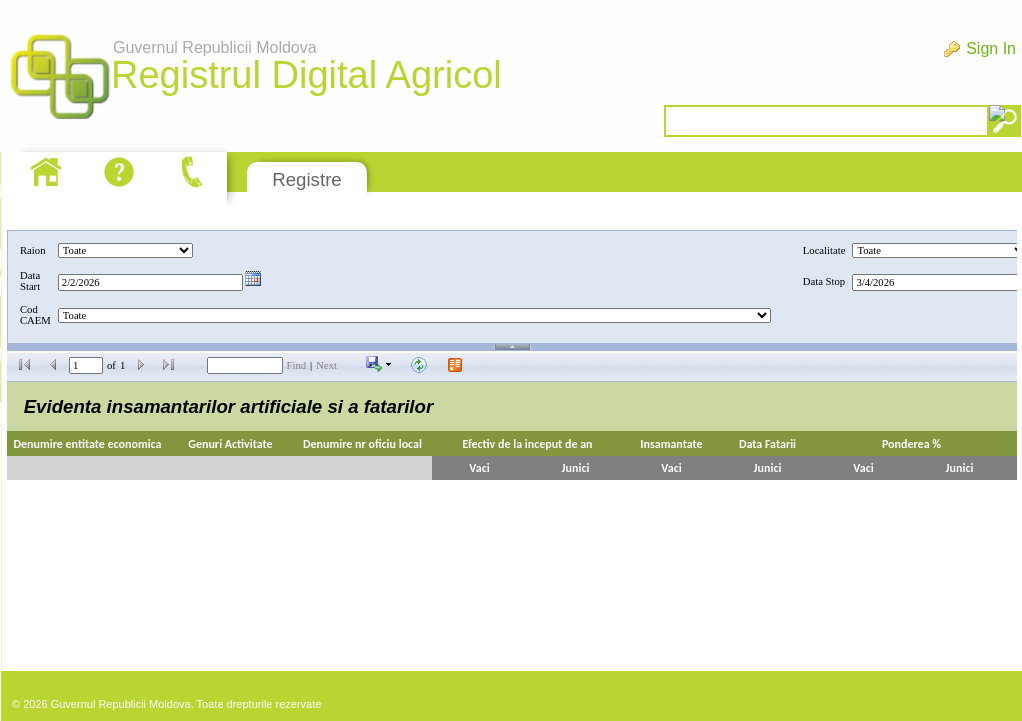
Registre (306, 179)
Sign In (991, 48)
